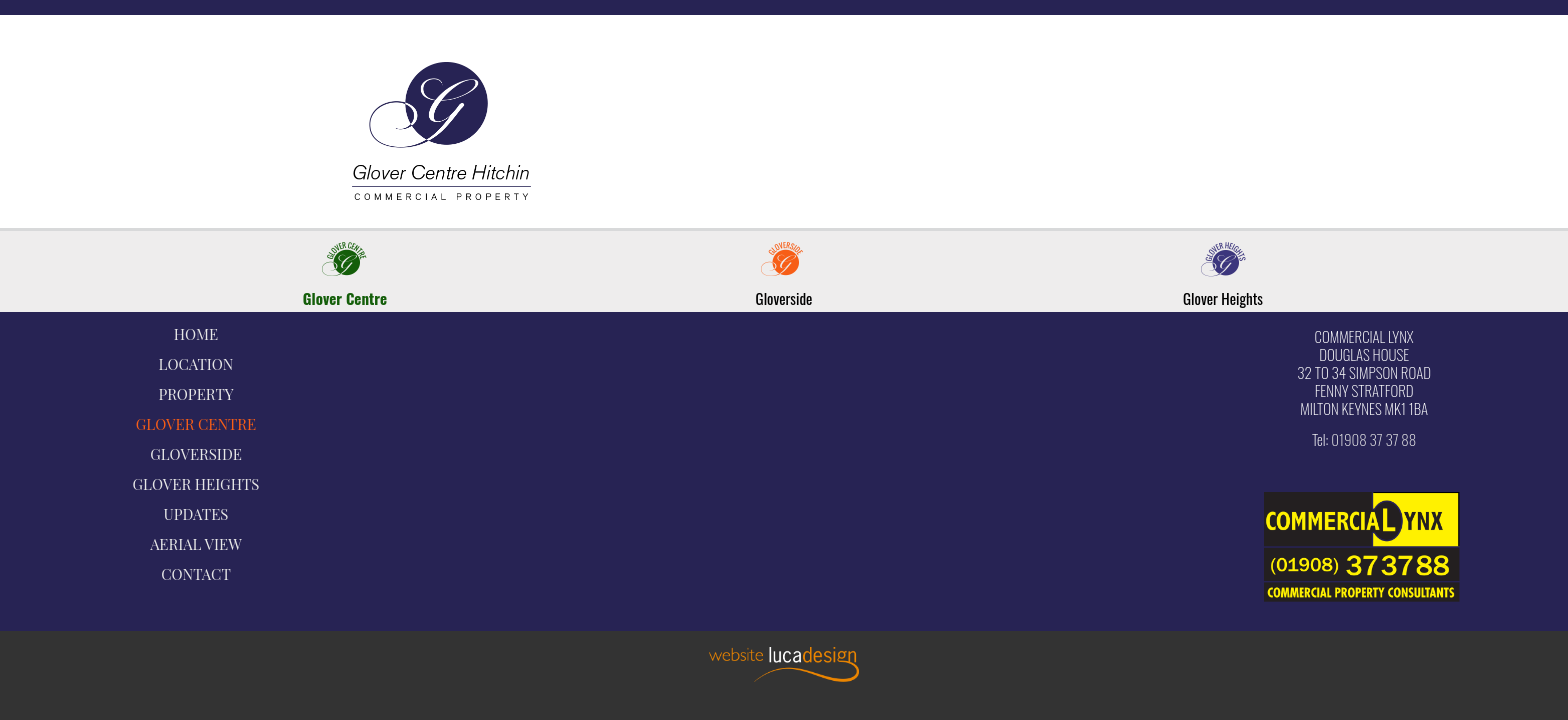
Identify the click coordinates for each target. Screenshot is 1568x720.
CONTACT (195, 574)
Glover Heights (1223, 298)
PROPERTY (195, 394)
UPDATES (196, 514)
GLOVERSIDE (196, 454)
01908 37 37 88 (1373, 439)
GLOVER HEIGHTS (196, 484)
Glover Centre (345, 298)
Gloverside (784, 298)
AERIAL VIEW (196, 544)
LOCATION (196, 364)
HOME (196, 334)
